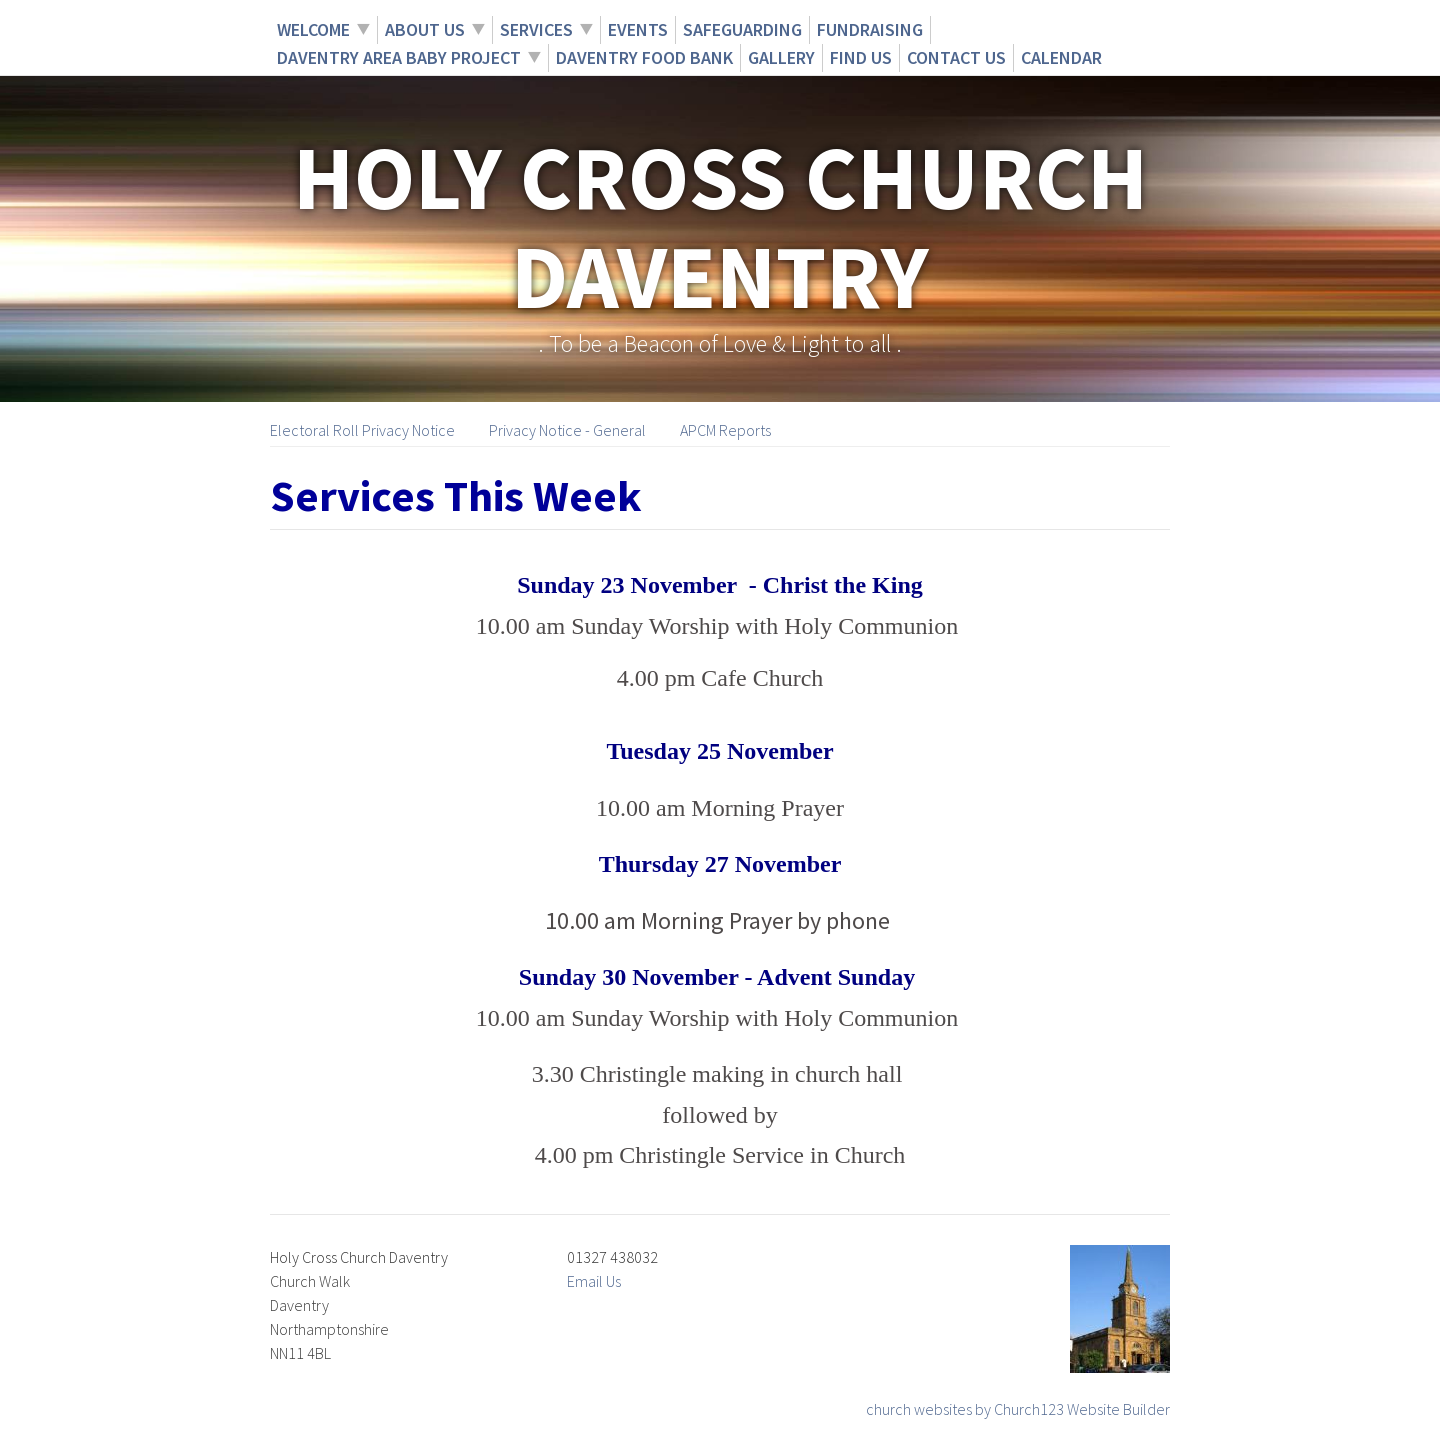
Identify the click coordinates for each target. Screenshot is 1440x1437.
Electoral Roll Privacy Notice (362, 430)
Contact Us (956, 57)
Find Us (861, 57)
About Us (425, 29)
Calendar (1061, 57)
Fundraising (870, 29)
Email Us (594, 1281)
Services (536, 29)
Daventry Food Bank (644, 57)
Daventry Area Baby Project (399, 57)
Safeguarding (742, 29)
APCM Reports (725, 430)
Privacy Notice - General (567, 430)
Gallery (781, 57)
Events (638, 29)
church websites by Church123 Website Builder (1018, 1409)
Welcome (313, 29)
